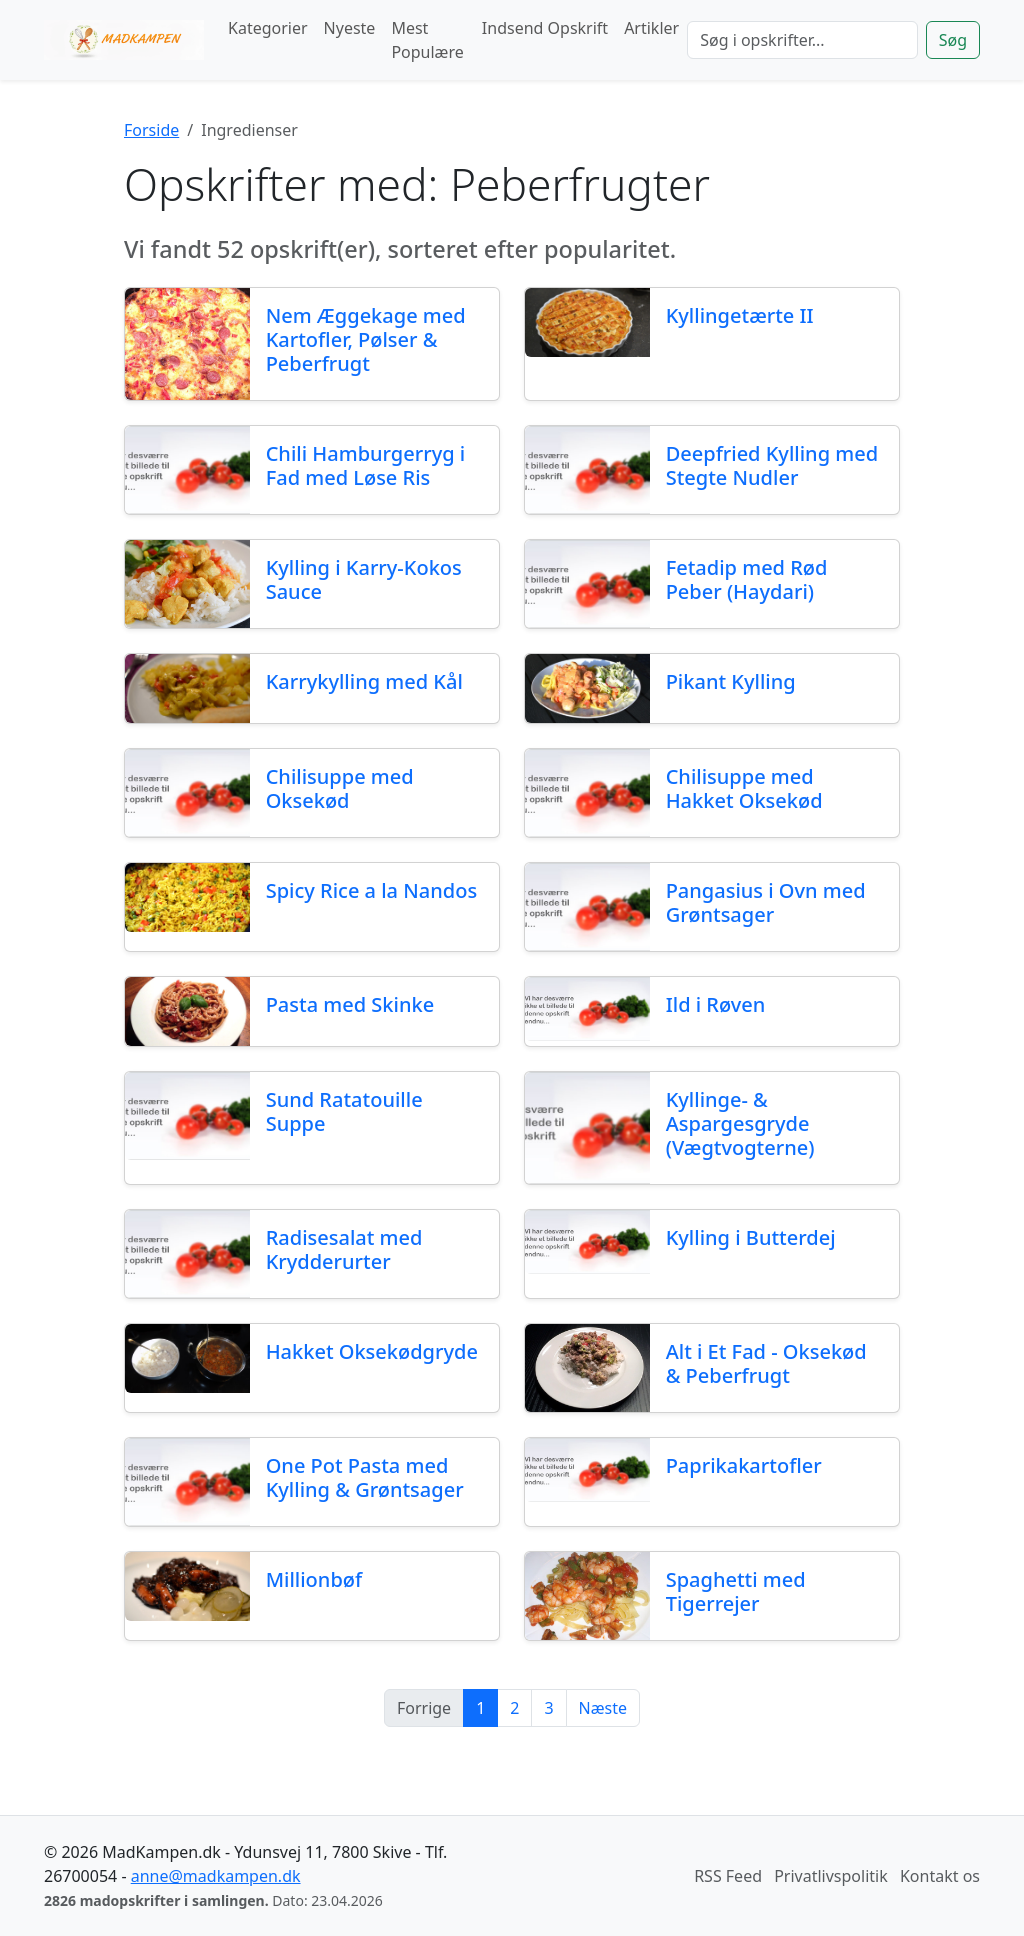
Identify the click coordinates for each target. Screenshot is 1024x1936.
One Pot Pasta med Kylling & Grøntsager (365, 1477)
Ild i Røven (716, 1004)
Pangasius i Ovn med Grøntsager (766, 902)
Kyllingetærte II (740, 315)
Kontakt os (940, 1876)
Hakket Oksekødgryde (372, 1351)
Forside (151, 130)
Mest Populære (427, 40)
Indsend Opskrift (545, 28)
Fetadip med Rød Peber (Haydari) (747, 579)
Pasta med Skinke (350, 1004)
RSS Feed (728, 1876)
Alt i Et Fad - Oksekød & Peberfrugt (766, 1363)
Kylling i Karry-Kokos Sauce (364, 579)
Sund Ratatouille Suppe (344, 1111)
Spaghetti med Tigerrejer (736, 1591)
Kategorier (268, 28)
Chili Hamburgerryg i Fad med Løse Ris (366, 465)
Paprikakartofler (744, 1465)
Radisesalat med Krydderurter (344, 1249)
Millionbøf (314, 1579)
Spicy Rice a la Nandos (371, 890)
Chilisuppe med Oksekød (340, 788)
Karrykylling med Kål (364, 681)
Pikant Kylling (731, 681)
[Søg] (802, 40)
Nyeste (350, 28)
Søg (953, 40)
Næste (603, 1708)
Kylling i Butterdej (751, 1237)
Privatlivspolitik (831, 1876)
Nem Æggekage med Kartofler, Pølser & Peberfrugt (366, 339)
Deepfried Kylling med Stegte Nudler (772, 465)
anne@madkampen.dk (216, 1876)
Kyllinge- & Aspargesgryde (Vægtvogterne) (740, 1123)
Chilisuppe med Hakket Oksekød (744, 788)
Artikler (651, 28)
